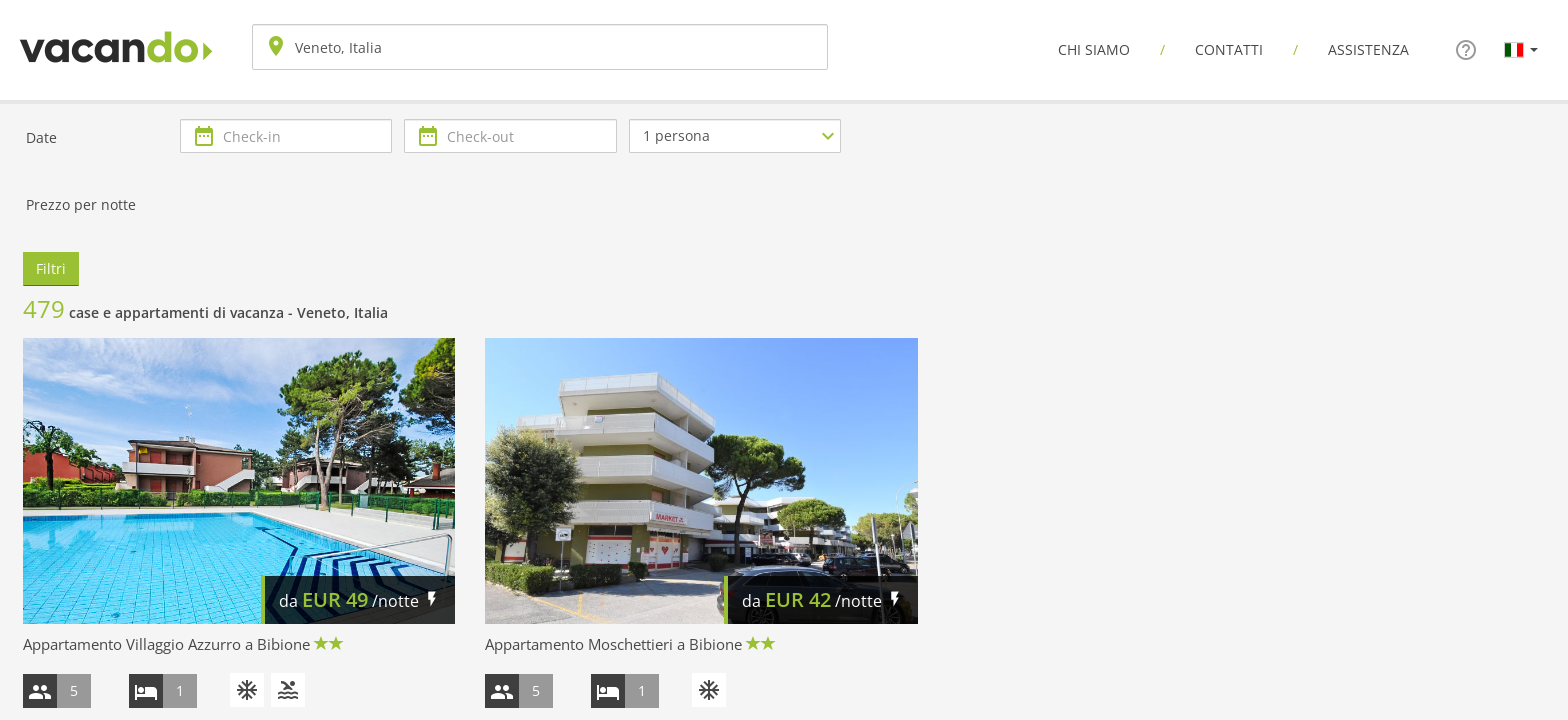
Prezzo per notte (81, 204)
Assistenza (1368, 49)
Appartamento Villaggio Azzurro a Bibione (166, 644)
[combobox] (540, 47)
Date (41, 137)
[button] (1521, 49)
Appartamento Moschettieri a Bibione (613, 644)
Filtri (51, 268)
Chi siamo (1094, 49)
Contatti (1229, 49)
